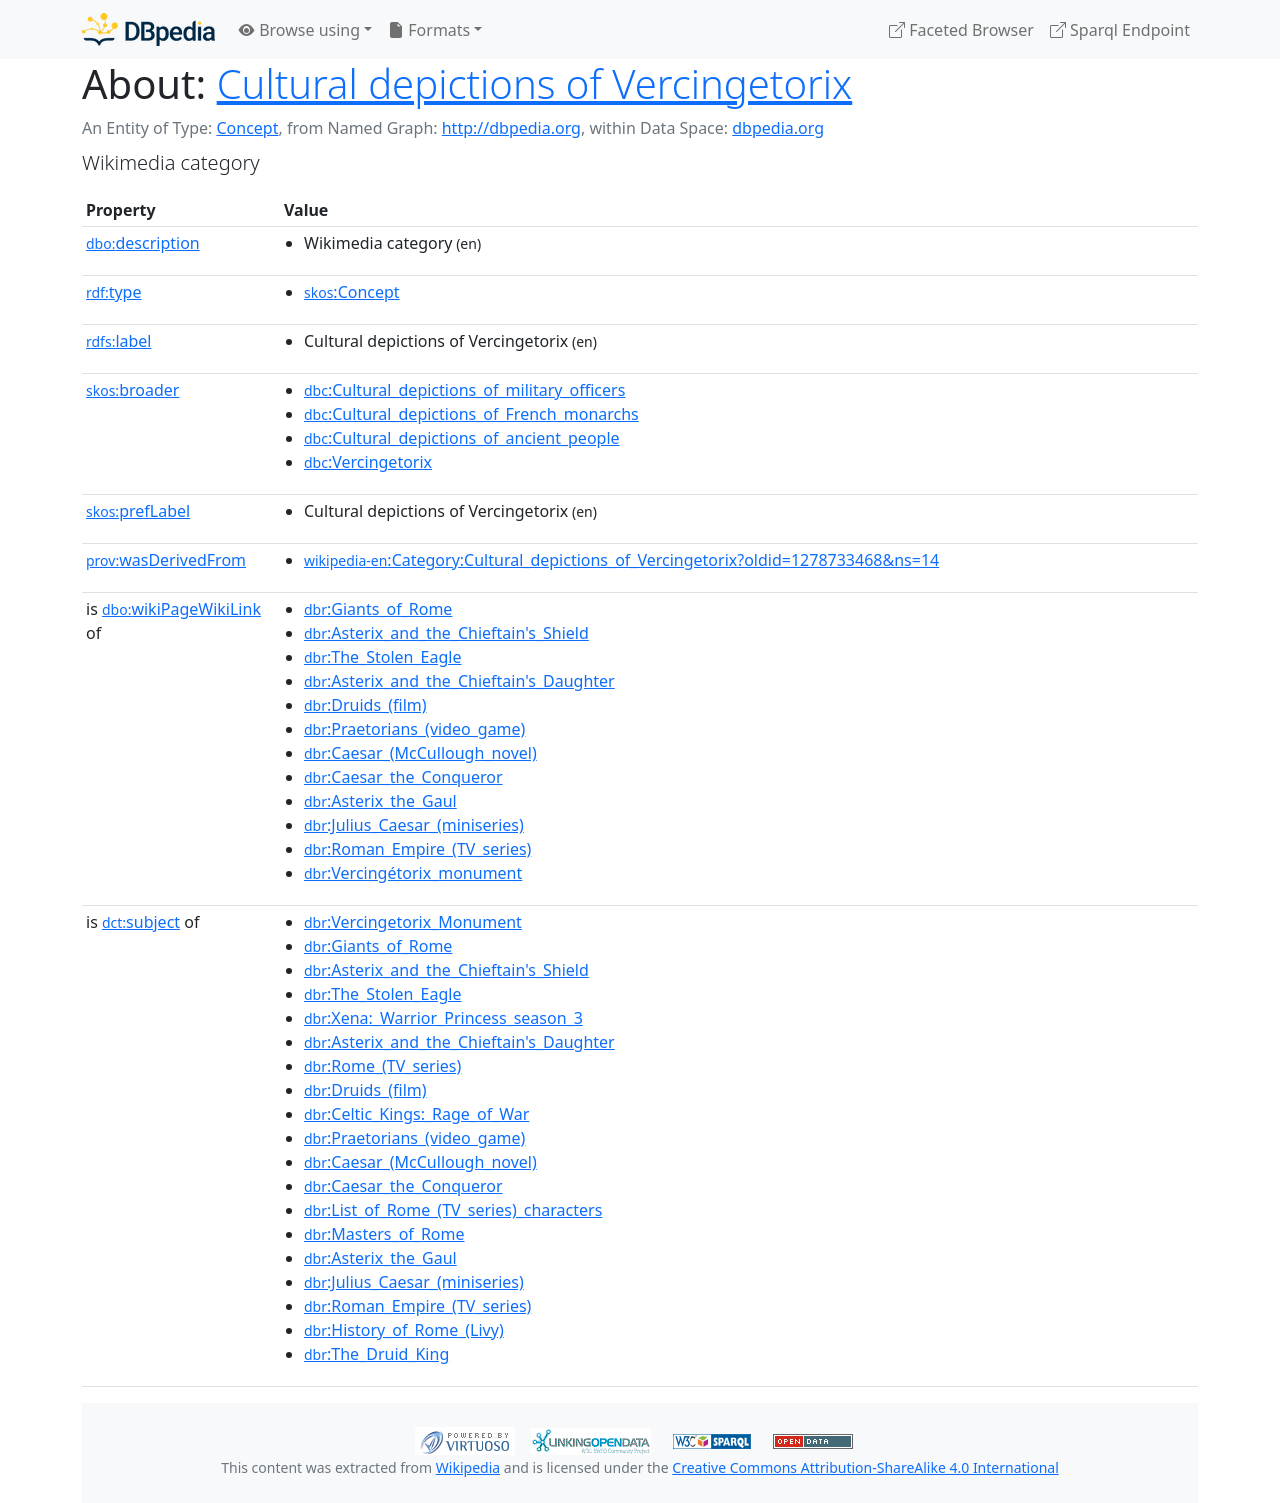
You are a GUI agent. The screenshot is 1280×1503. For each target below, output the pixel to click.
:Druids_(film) (365, 705)
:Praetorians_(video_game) (414, 729)
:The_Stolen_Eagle (382, 657)
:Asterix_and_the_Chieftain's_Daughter (459, 681)
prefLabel (138, 511)
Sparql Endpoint (1120, 30)
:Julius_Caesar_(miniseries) (414, 825)
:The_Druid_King (376, 1354)
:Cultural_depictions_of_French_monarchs (471, 414)
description (143, 243)
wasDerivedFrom (166, 560)
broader (132, 390)
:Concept (352, 292)
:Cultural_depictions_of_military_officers (464, 390)
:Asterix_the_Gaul (380, 801)
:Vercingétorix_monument (413, 873)
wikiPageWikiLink (181, 609)
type (114, 292)
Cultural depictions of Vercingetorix (535, 83)
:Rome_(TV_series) (382, 1066)
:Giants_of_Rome (378, 609)
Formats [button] (429, 30)
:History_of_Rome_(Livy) (404, 1330)
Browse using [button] (299, 30)
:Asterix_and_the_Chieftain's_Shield (446, 633)
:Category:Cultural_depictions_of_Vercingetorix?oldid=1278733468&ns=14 (621, 560)
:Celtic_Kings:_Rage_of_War (416, 1114)
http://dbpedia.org (511, 128)
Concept (247, 128)
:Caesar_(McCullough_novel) (420, 753)
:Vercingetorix (368, 462)
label (119, 341)
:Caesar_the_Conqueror (403, 777)
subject (141, 922)
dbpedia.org (778, 128)
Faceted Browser (961, 30)
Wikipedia (468, 1467)
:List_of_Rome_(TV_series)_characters (453, 1210)
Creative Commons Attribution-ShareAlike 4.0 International (865, 1467)
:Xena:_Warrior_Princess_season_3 (443, 1018)
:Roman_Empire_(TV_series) (417, 849)
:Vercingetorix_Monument (413, 922)
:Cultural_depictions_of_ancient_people (462, 438)
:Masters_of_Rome (384, 1234)
